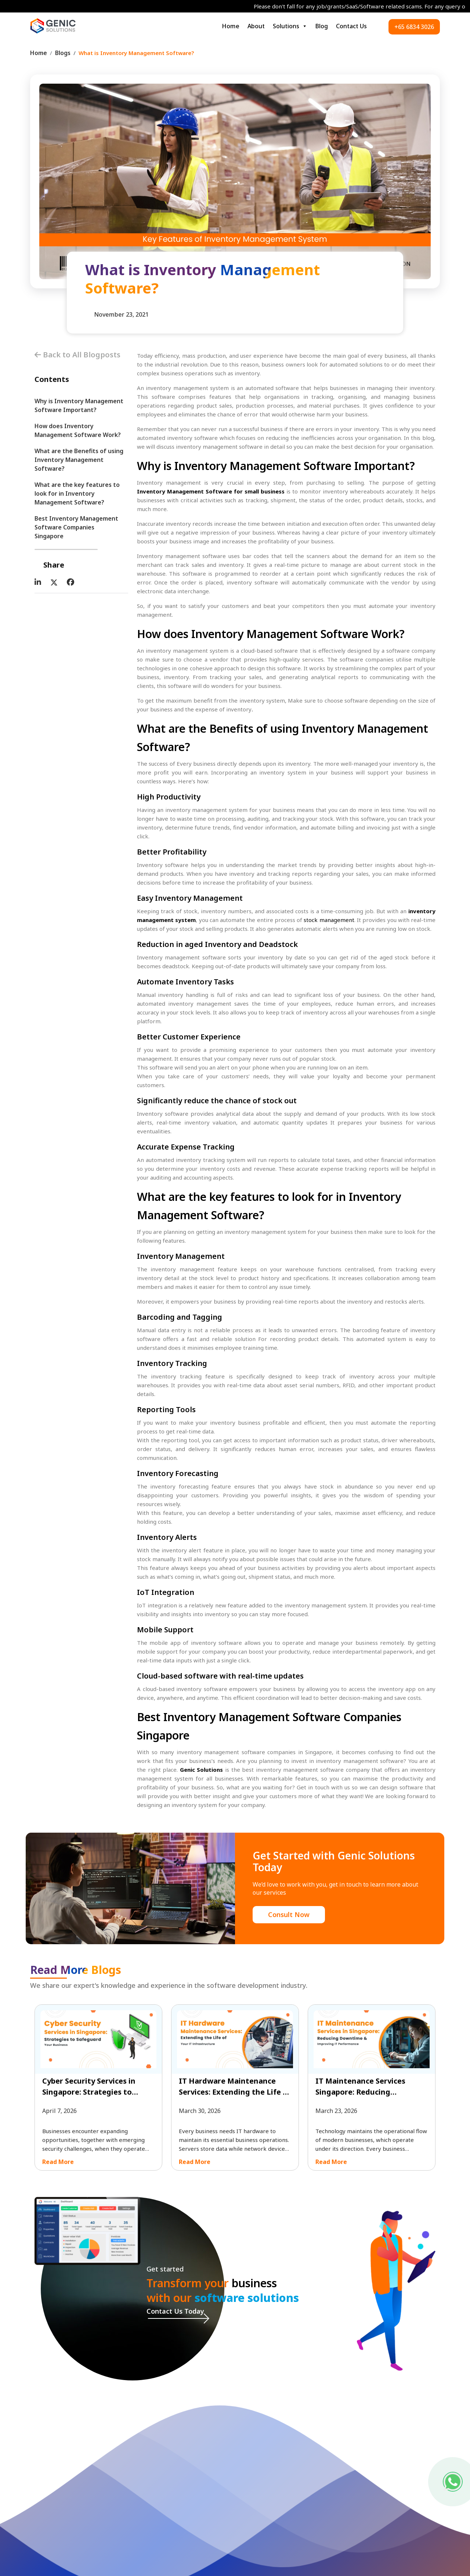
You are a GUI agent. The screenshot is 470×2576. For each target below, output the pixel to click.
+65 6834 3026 (414, 27)
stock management (329, 919)
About (256, 26)
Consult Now (289, 1914)
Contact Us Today (175, 2311)
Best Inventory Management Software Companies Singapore (76, 527)
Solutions (290, 26)
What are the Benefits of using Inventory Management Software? (79, 460)
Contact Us (351, 26)
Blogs (62, 53)
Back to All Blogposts (77, 355)
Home (230, 26)
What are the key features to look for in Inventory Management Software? (77, 493)
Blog (321, 26)
